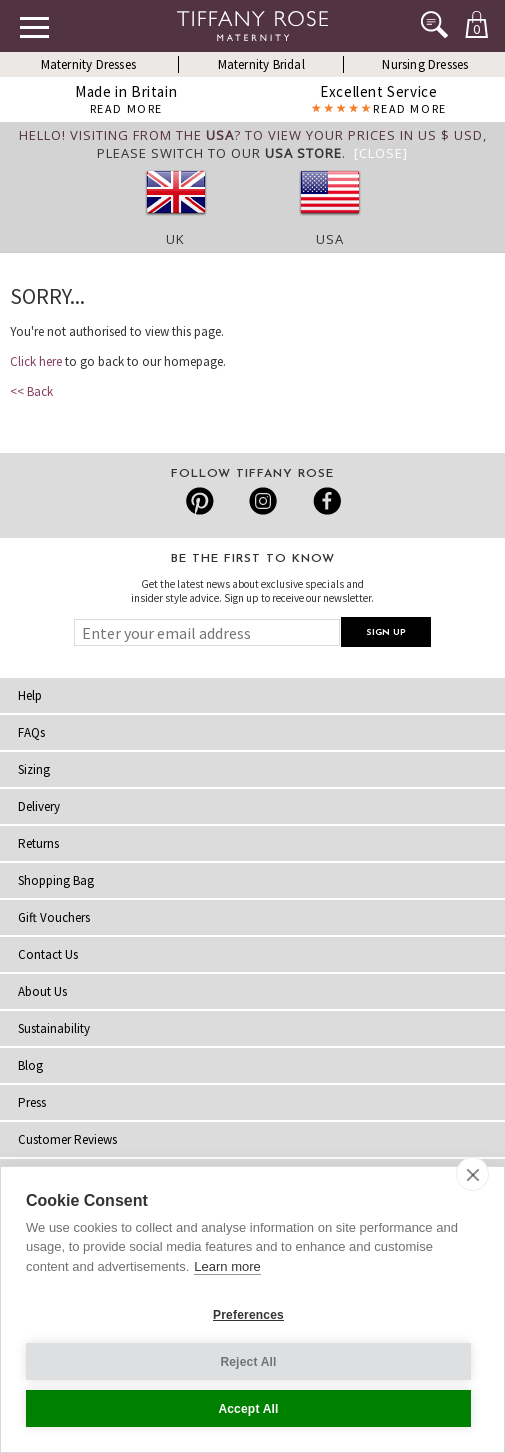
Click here (36, 361)
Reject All (248, 1362)
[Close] (381, 153)
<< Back (31, 391)
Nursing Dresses (425, 64)
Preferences (248, 1315)
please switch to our (219, 153)
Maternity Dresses (88, 64)
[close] (472, 1174)
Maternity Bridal (261, 64)
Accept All (248, 1409)
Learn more (227, 1266)
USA (330, 239)
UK (175, 239)
